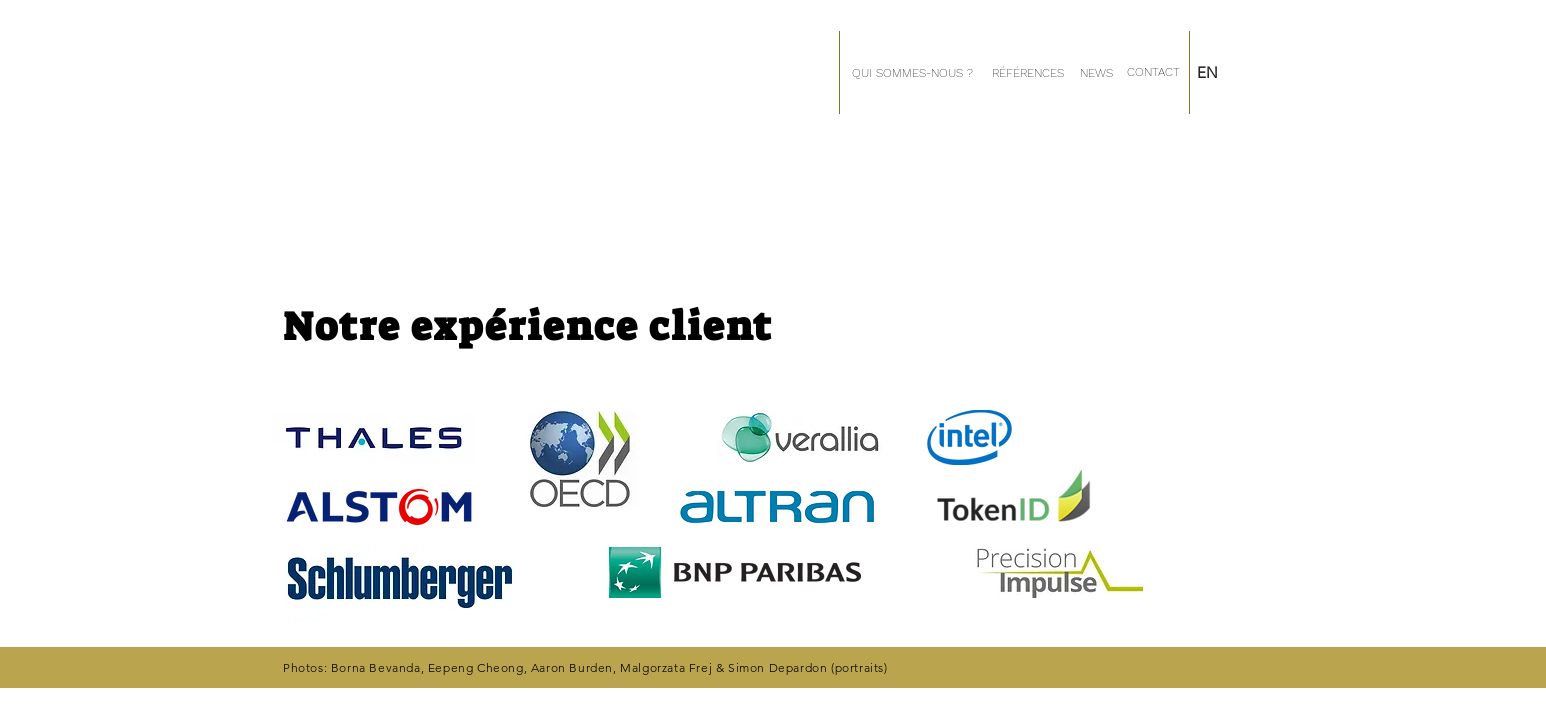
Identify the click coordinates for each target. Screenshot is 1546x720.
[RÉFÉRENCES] (1027, 73)
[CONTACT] (1153, 72)
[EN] (1227, 72)
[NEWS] (1096, 73)
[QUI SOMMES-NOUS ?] (912, 73)
